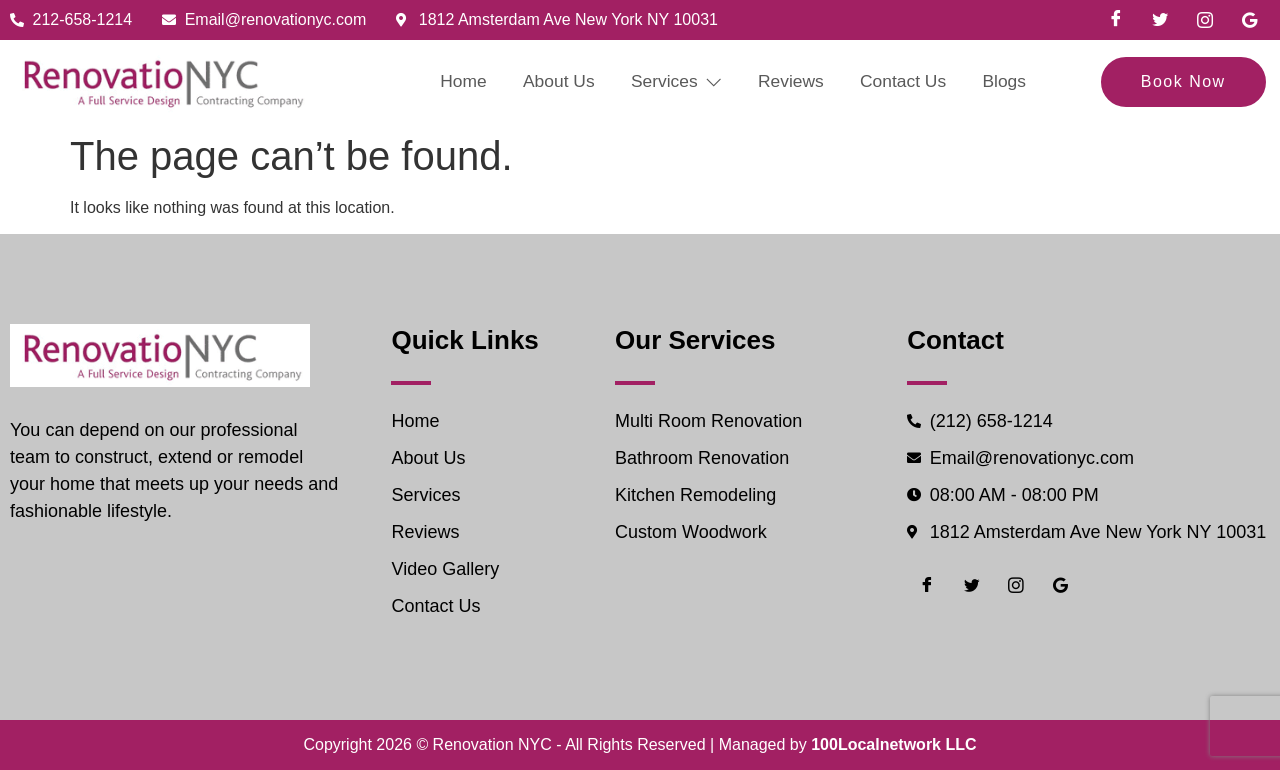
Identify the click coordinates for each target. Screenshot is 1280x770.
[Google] (1249, 20)
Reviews (795, 82)
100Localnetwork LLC (893, 744)
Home (449, 82)
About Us (550, 82)
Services (674, 82)
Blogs (1020, 82)
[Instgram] (1205, 20)
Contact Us (913, 82)
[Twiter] (1160, 20)
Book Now (1183, 81)
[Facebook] (1116, 20)
